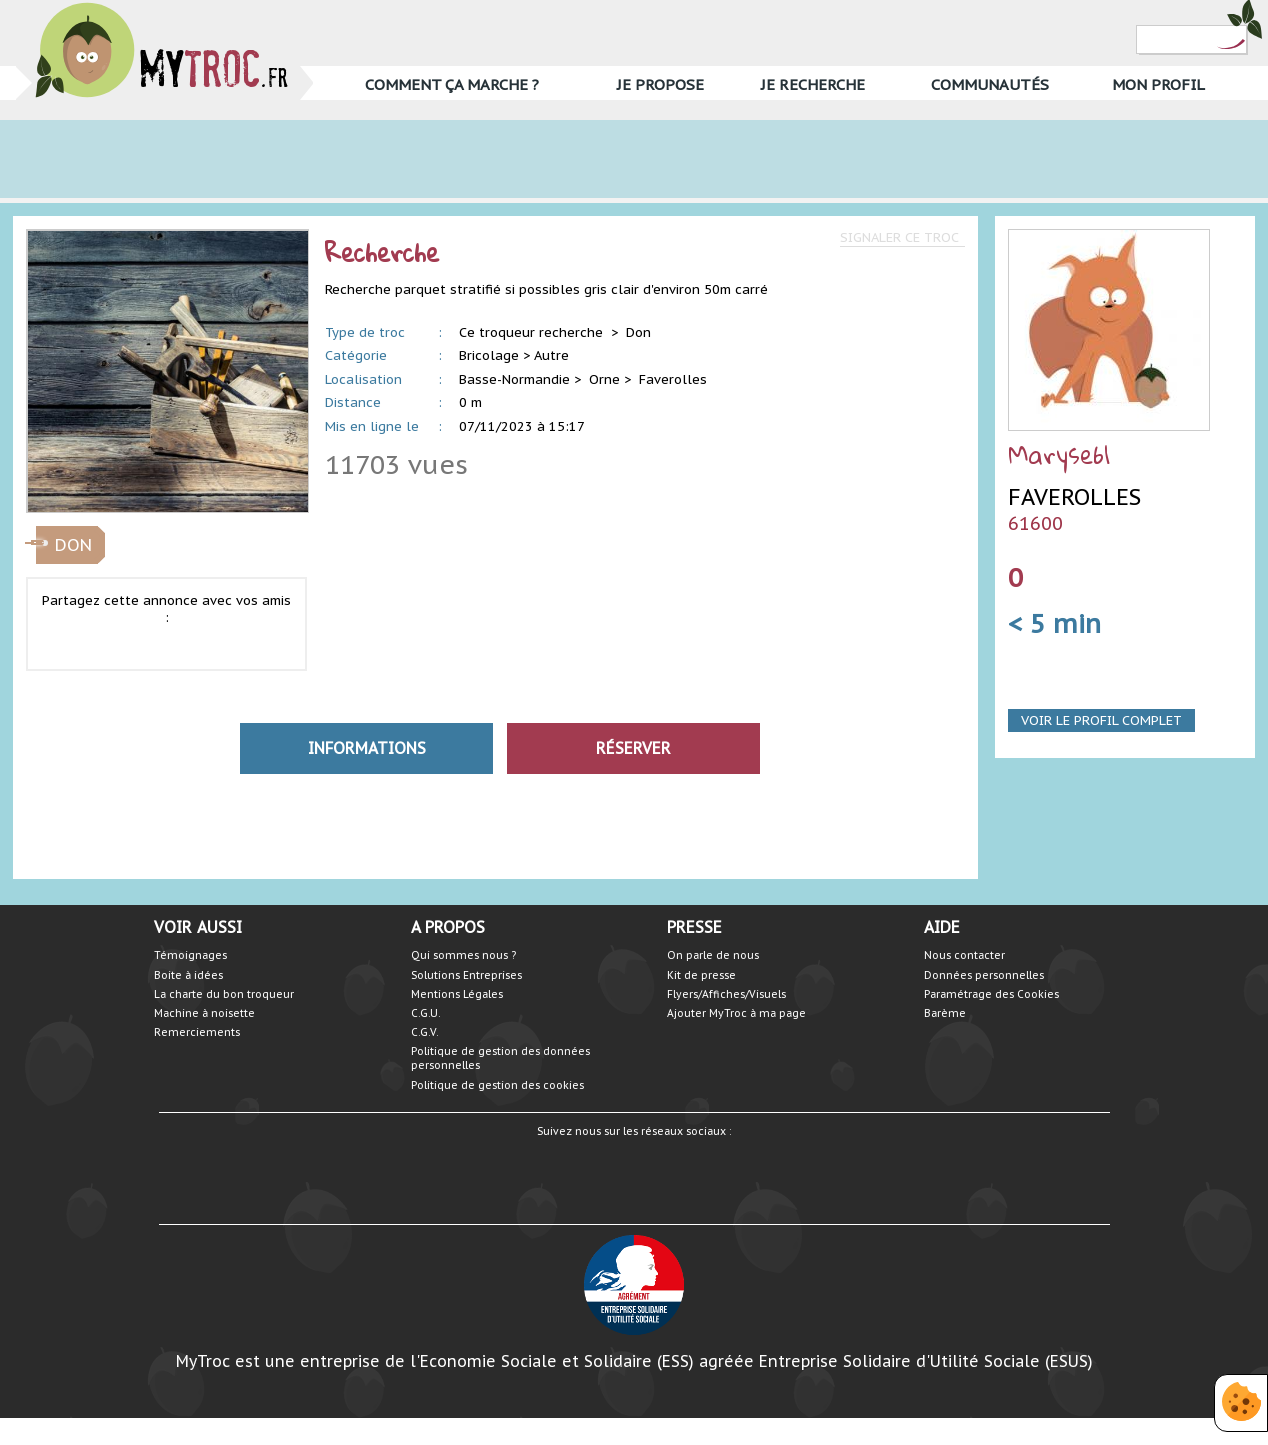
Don (638, 332)
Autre (551, 355)
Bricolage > (494, 355)
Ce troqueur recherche (533, 332)
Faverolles (673, 379)
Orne (604, 379)
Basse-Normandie (514, 379)
